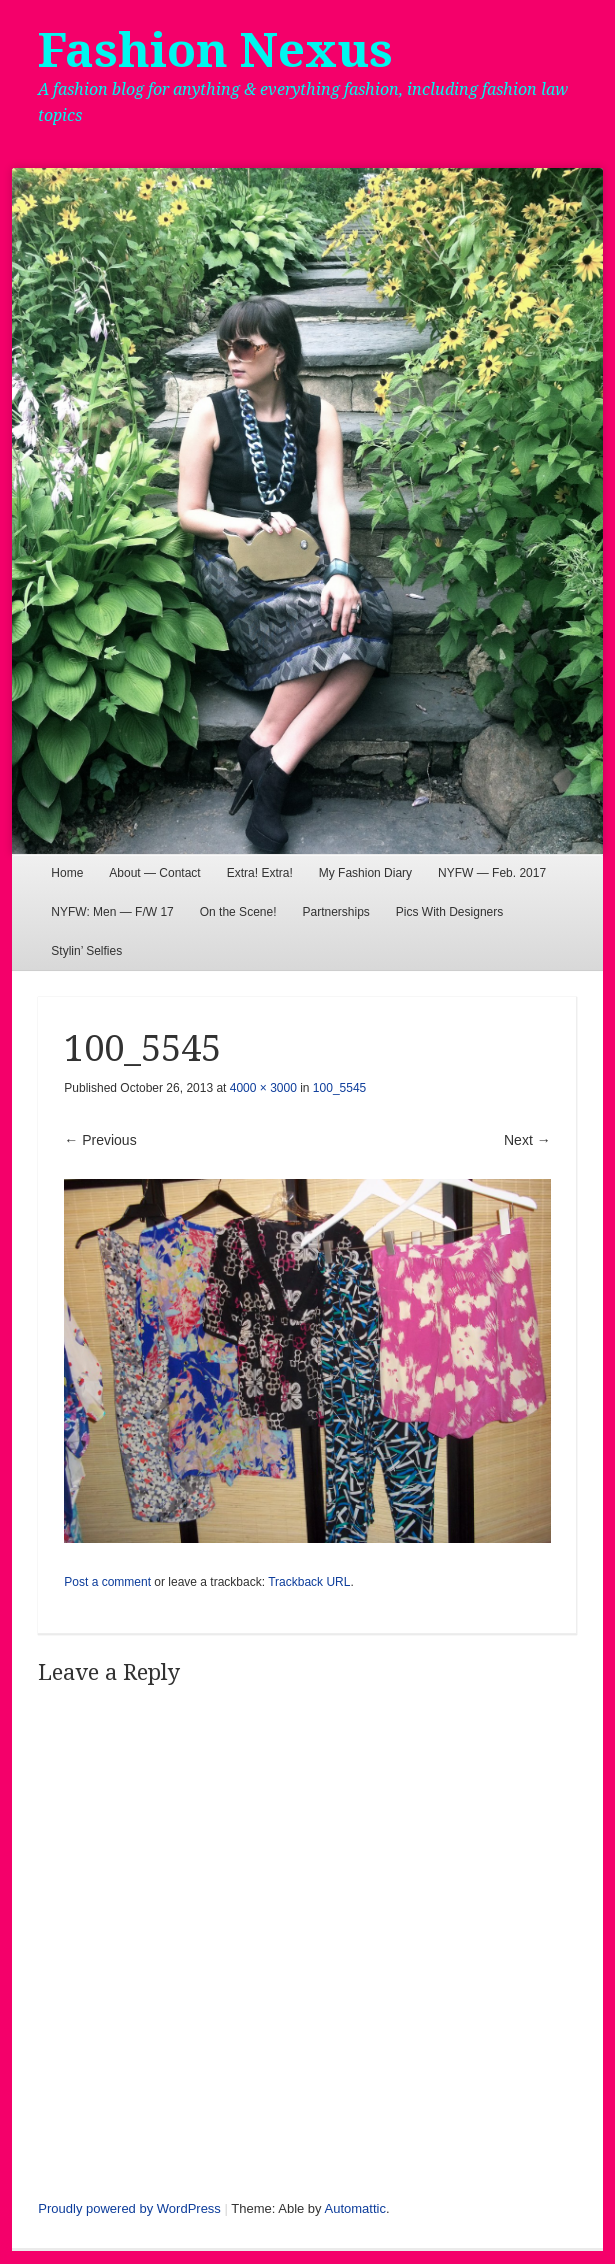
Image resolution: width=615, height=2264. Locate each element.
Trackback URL (309, 1582)
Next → (527, 1140)
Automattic (355, 2208)
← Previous (100, 1140)
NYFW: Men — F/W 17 (112, 912)
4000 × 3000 (263, 1088)
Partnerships (335, 912)
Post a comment (107, 1582)
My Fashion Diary (365, 873)
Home (67, 873)
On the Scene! (238, 912)
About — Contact (154, 873)
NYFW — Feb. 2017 (492, 873)
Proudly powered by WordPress (129, 2208)
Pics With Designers (449, 912)
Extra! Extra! (260, 873)
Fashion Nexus (215, 50)
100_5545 (339, 1088)
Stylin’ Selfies (86, 951)
